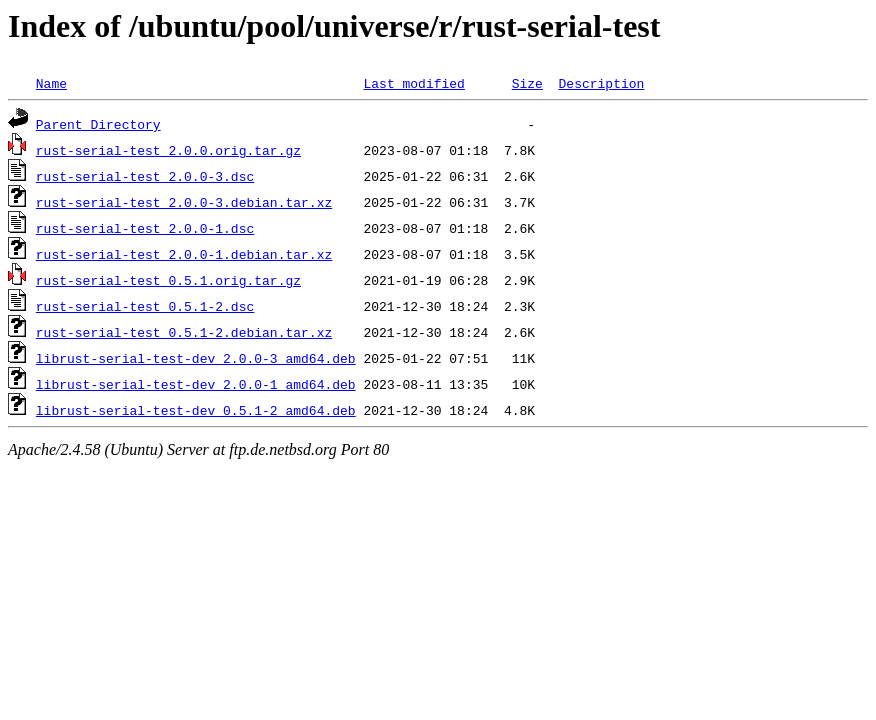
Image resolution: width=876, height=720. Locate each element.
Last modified (413, 83)
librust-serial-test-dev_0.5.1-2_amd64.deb (196, 410)
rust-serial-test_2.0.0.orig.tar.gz (168, 150)
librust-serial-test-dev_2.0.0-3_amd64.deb (196, 358)
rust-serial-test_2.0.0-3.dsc (145, 176)
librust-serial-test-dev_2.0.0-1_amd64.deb (196, 384)
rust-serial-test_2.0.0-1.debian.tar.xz (184, 254)
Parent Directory (98, 124)
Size (527, 83)
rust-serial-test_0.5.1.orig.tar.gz (168, 280)
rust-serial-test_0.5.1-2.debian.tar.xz (184, 332)
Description (601, 83)
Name (51, 83)
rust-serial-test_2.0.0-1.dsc (145, 228)
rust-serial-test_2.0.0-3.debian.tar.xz (184, 202)
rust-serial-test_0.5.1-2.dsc (145, 306)
